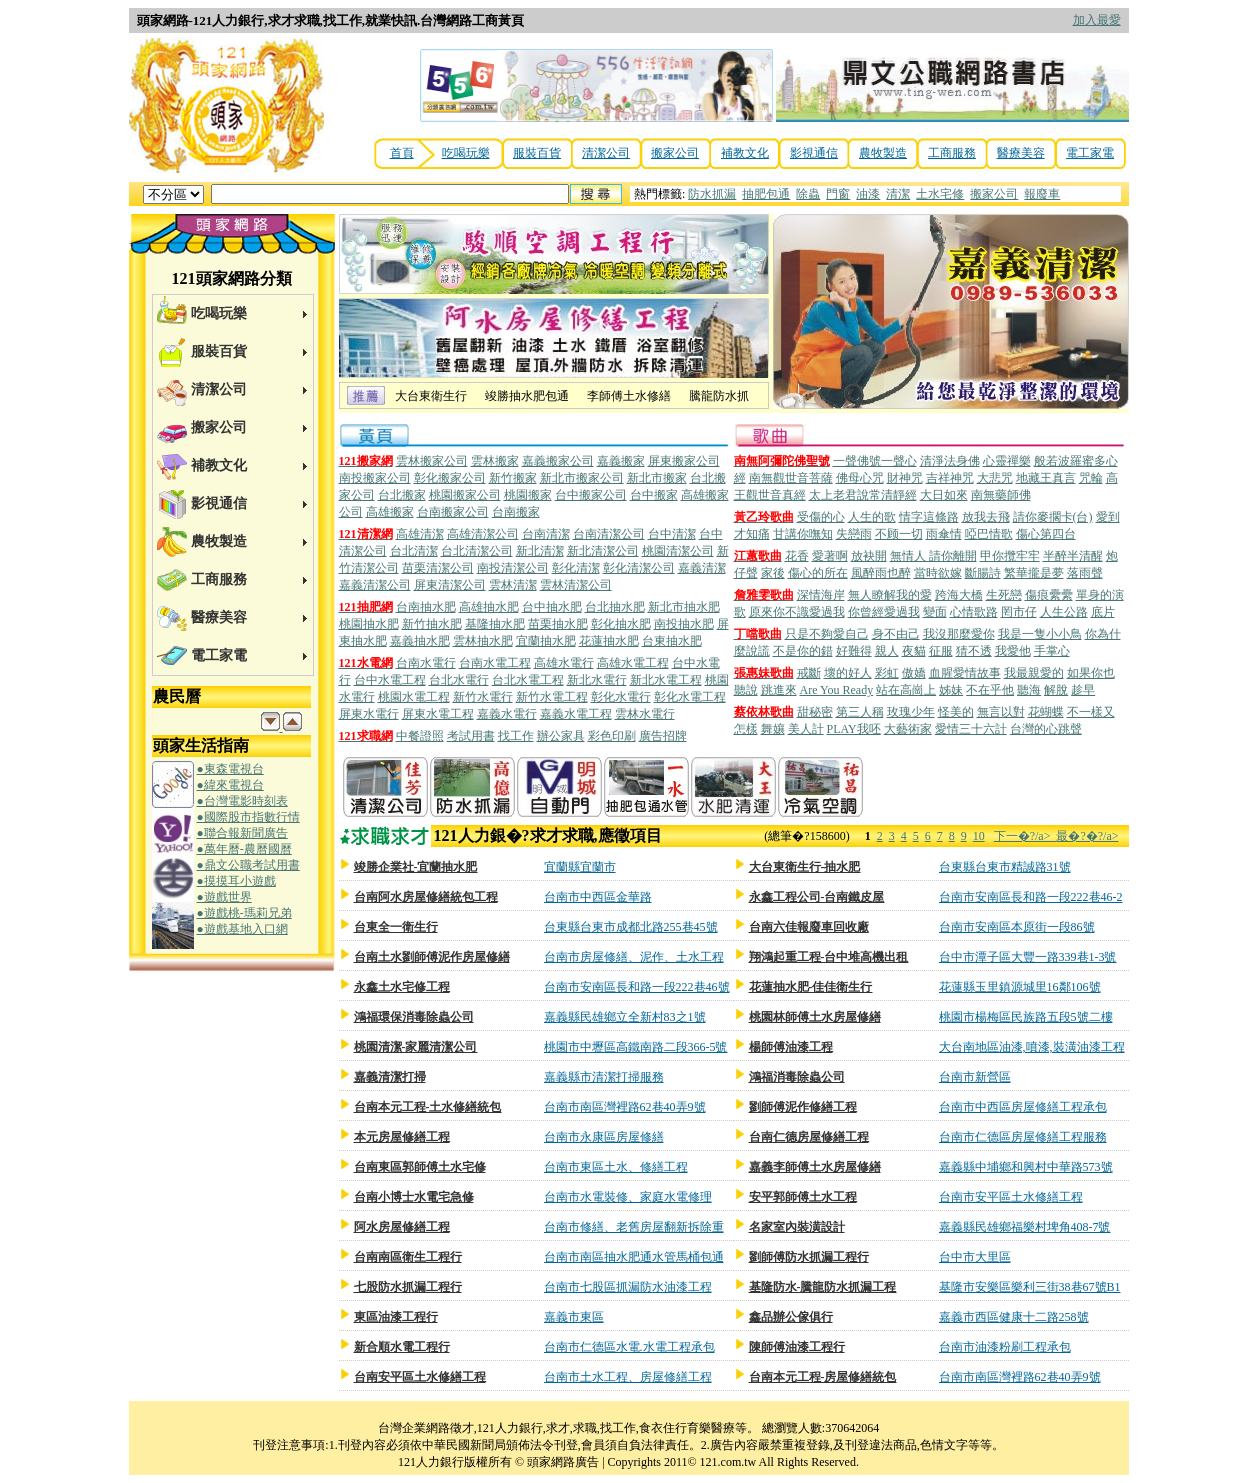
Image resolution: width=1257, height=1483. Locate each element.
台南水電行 (426, 663)
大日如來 (944, 495)
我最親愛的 (1034, 673)
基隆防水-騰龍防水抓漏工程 (823, 1287)
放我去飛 (986, 517)
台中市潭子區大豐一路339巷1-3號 (1028, 957)
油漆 (868, 194)
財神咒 (905, 478)
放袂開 (869, 556)
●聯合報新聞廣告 (242, 833)
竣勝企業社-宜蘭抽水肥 (416, 867)
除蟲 (808, 194)
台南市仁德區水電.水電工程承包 (629, 1347)
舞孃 (773, 729)
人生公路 (1064, 612)
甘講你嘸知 (803, 534)
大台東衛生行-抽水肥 (805, 867)
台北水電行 (459, 680)
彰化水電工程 (690, 697)
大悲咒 (995, 478)
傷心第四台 (1046, 534)
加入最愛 (1097, 20)
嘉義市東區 (574, 1317)
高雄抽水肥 (489, 607)
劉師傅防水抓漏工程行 (809, 1257)
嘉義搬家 (621, 461)
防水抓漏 (712, 194)
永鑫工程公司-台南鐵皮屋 (817, 897)
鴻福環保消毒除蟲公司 (414, 1017)
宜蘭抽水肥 (546, 641)
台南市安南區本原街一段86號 (1017, 927)
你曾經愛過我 (884, 612)
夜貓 (914, 651)
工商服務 (952, 153)
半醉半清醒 (1073, 556)
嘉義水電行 (507, 714)
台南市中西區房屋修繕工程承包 (1023, 1107)
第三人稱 (860, 712)
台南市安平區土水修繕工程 (1011, 1197)
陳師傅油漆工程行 (797, 1347)
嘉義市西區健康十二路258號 (1014, 1317)
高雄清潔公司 (483, 534)
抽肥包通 (766, 194)
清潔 (898, 194)
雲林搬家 (495, 461)
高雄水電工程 (633, 663)
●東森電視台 (230, 769)
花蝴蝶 (1046, 712)
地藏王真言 (1046, 478)
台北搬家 (402, 495)
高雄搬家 (390, 512)
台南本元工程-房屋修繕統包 (823, 1377)
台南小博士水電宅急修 (414, 1197)
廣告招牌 (663, 736)
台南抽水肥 (426, 607)
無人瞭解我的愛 (890, 595)
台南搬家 (516, 512)
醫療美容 (1021, 153)
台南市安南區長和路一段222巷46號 (637, 987)
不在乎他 (990, 690)
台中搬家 (654, 495)
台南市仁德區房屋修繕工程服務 (1023, 1137)
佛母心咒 (860, 478)
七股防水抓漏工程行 (408, 1287)
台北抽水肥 (615, 607)
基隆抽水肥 (495, 624)
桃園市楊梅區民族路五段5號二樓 (1026, 1017)
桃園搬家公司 (465, 495)
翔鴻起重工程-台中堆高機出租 (829, 957)
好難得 (854, 651)
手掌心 (1052, 651)
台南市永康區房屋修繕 (604, 1137)
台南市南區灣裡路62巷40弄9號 (625, 1107)
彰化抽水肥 (621, 624)
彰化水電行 (621, 697)
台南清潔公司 (609, 534)
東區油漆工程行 (396, 1317)
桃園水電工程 (414, 697)
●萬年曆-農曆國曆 (244, 849)
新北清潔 (540, 551)
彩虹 (887, 673)
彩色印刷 (612, 736)
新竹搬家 (513, 478)
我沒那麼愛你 (959, 634)
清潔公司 (606, 153)
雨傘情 (944, 534)
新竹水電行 (483, 697)
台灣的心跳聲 (1046, 729)
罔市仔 (1019, 612)
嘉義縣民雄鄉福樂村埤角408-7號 (1025, 1227)
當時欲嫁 (938, 573)
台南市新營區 (975, 1077)
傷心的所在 (818, 573)
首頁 (402, 153)
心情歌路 (974, 612)
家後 (773, 573)
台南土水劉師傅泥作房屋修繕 (432, 957)
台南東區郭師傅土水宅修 (420, 1167)
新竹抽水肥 (432, 624)
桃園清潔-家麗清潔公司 (416, 1047)
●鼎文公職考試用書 (248, 865)
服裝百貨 (537, 153)
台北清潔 (414, 551)
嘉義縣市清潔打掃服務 (604, 1077)
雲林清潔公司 (576, 585)
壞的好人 (848, 673)
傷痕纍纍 (1049, 595)
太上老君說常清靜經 (863, 495)
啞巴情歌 (989, 534)
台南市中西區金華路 (598, 897)
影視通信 (814, 153)
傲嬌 (914, 673)
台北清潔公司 (477, 551)
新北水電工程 (666, 680)
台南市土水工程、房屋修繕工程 (628, 1377)
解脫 (1056, 690)
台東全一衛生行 (396, 927)
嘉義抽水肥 (420, 641)
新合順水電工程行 (402, 1347)
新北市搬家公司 (582, 478)
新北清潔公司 (603, 551)
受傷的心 (821, 517)
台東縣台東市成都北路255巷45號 (631, 927)
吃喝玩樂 (466, 153)
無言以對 (1001, 712)
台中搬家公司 (591, 495)
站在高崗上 (906, 690)
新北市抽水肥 (684, 607)
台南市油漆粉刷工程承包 (1005, 1347)
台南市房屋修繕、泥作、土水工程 (634, 957)
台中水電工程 (390, 680)
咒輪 (1091, 478)
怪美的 (956, 712)
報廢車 (1042, 194)
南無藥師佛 (1001, 495)
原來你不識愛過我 (797, 612)
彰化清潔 (576, 568)
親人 (887, 651)
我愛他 (1013, 651)
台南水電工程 (495, 663)
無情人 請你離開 (933, 556)
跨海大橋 (959, 595)
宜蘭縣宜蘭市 (580, 867)
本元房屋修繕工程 (402, 1137)
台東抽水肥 (672, 641)
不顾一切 (899, 534)
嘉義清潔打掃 (390, 1077)
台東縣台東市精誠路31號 (1005, 867)
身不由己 (896, 634)
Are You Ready (837, 690)
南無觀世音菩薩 (791, 478)
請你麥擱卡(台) (1053, 517)
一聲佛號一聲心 (875, 461)
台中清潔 (672, 534)
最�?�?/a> (1087, 836)
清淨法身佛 (950, 461)
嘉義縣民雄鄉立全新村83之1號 (625, 1017)
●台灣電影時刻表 (242, 801)
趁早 (1083, 690)
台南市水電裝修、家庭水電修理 (628, 1197)
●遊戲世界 (224, 897)
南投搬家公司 (375, 478)
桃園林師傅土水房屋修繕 (815, 1017)
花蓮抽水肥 (609, 641)
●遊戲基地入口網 (242, 929)
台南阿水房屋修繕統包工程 (426, 897)
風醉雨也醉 (881, 573)
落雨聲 (1085, 573)
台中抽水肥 (552, 607)
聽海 (1029, 690)
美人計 (806, 729)
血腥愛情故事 (965, 673)
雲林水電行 (645, 714)
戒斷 (809, 673)
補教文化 (745, 153)
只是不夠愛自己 (827, 634)
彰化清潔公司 (639, 568)
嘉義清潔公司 (375, 585)
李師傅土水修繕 (629, 396)
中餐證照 (420, 736)
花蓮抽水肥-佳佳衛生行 (811, 987)
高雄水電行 (564, 663)
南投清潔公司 (513, 568)
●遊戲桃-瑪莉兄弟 (244, 913)
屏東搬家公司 (684, 461)
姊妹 (951, 690)
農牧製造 (883, 153)
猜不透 (974, 651)
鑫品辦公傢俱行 (791, 1317)
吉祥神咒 (950, 478)
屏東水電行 (369, 714)
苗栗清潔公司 (438, 568)
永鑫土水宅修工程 (402, 987)
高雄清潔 (420, 534)
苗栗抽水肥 (558, 624)
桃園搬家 (528, 495)
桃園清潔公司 (678, 551)
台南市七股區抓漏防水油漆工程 (628, 1287)
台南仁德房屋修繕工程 (809, 1137)
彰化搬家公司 (450, 478)
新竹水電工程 (552, 697)
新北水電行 (597, 680)
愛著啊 (830, 556)
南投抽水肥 (684, 624)
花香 (797, 556)
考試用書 (471, 736)
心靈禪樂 (1007, 461)
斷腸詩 (983, 573)
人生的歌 (872, 517)
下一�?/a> (1025, 836)
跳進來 (779, 690)
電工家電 (1090, 153)
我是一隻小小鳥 (1040, 634)
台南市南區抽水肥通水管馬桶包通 (634, 1257)
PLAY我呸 (854, 729)
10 (979, 836)
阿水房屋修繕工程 (402, 1227)
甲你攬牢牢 (1010, 556)
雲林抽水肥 (483, 641)
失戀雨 (854, 534)
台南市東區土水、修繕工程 (616, 1167)
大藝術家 (908, 729)
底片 (1103, 612)
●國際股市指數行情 (248, 817)
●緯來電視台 (230, 785)
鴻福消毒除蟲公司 (797, 1077)
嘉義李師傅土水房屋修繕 (815, 1167)
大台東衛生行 (431, 396)
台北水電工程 (528, 680)
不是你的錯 (803, 651)
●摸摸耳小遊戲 (236, 881)
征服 (941, 651)
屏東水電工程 (438, 714)
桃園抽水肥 (369, 624)
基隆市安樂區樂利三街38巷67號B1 (1030, 1287)
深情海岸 (821, 595)
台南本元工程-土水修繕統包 (428, 1107)
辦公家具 (561, 736)
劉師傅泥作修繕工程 (803, 1107)
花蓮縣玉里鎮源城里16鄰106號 (1020, 987)
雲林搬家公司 (432, 461)
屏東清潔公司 (450, 585)
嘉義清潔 (702, 568)
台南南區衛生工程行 (408, 1257)
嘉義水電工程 (576, 714)
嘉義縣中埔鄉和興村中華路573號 (1026, 1167)
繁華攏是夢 (1034, 573)
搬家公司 (675, 153)
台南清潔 (546, 534)
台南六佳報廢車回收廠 (809, 927)
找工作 (516, 736)
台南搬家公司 (453, 512)
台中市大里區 (975, 1257)
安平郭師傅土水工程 (803, 1197)
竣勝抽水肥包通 (527, 396)
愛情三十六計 (971, 729)
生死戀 (1004, 595)
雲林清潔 (513, 585)
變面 (935, 612)
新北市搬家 (657, 478)
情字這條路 (929, 517)
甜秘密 (815, 712)
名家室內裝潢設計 (797, 1227)
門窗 (838, 194)
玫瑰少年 (911, 712)
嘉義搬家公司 (558, 461)
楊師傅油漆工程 (791, 1047)
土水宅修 (940, 194)
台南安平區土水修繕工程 (420, 1377)
